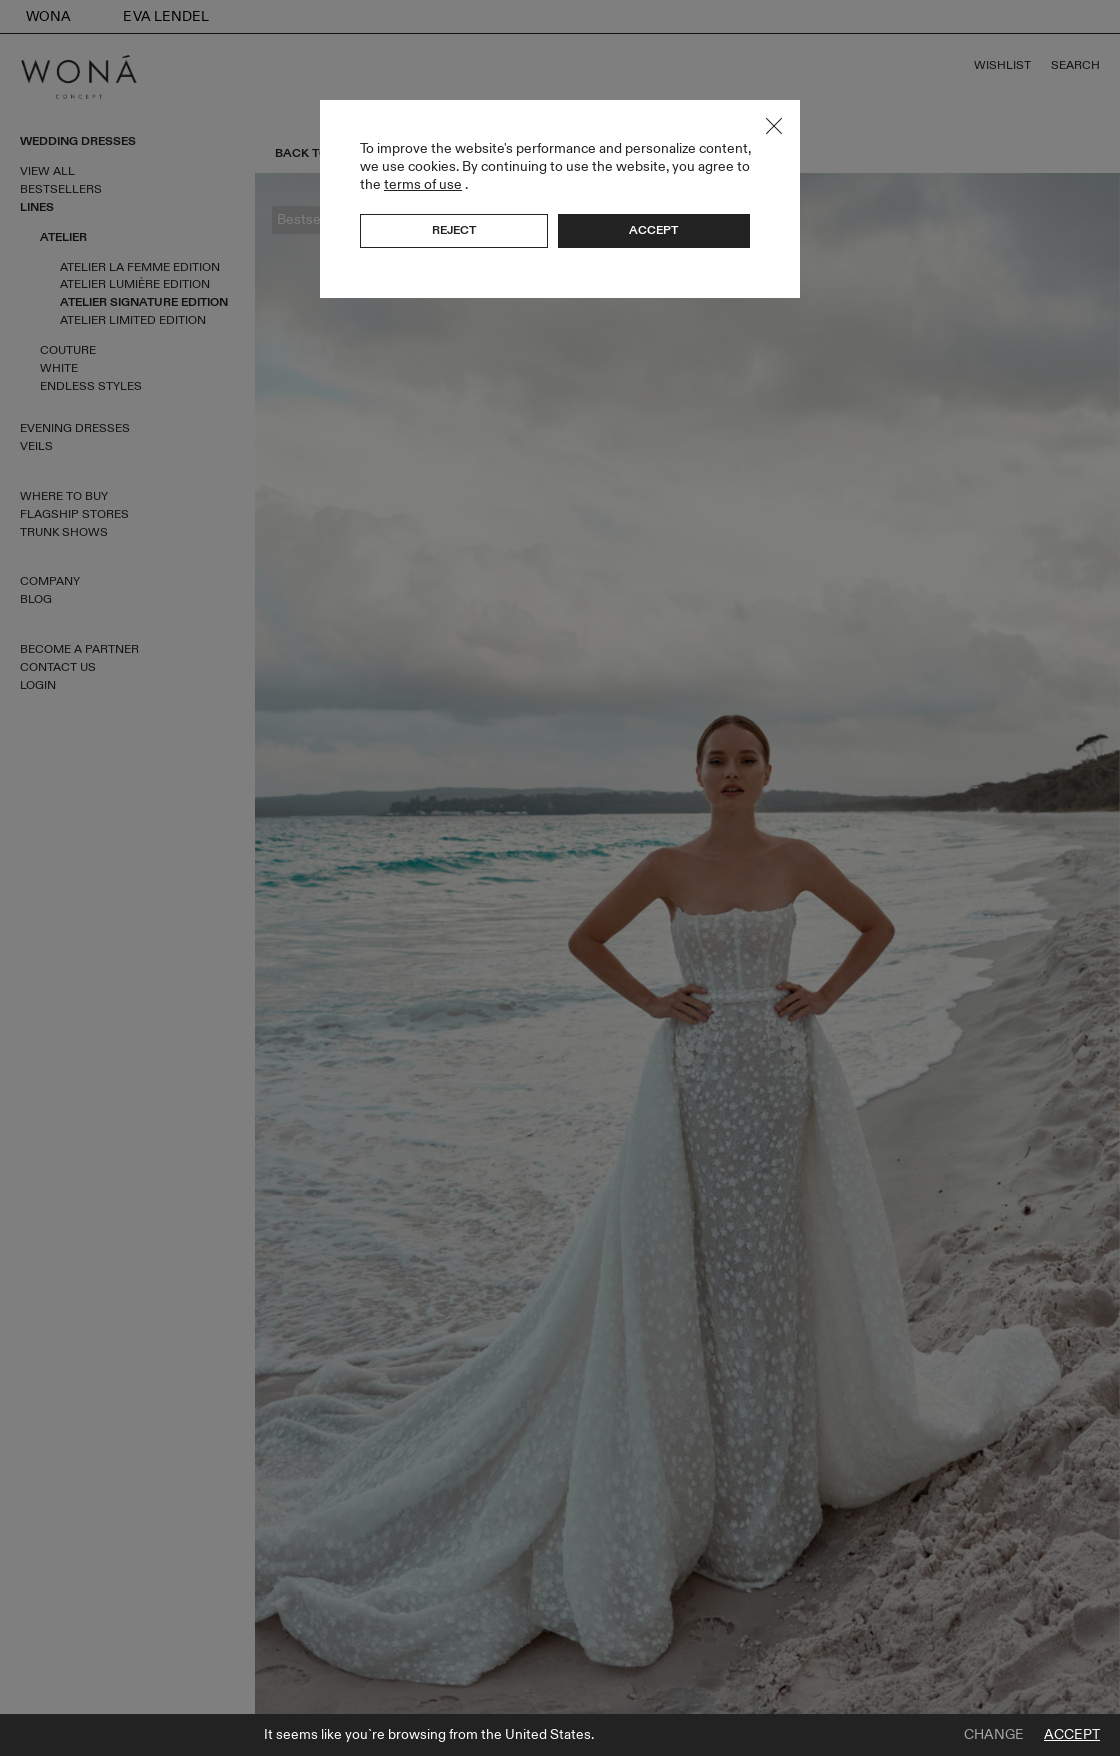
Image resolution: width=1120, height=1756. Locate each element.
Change (994, 1735)
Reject (454, 230)
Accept (1072, 1735)
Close (774, 126)
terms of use (423, 184)
